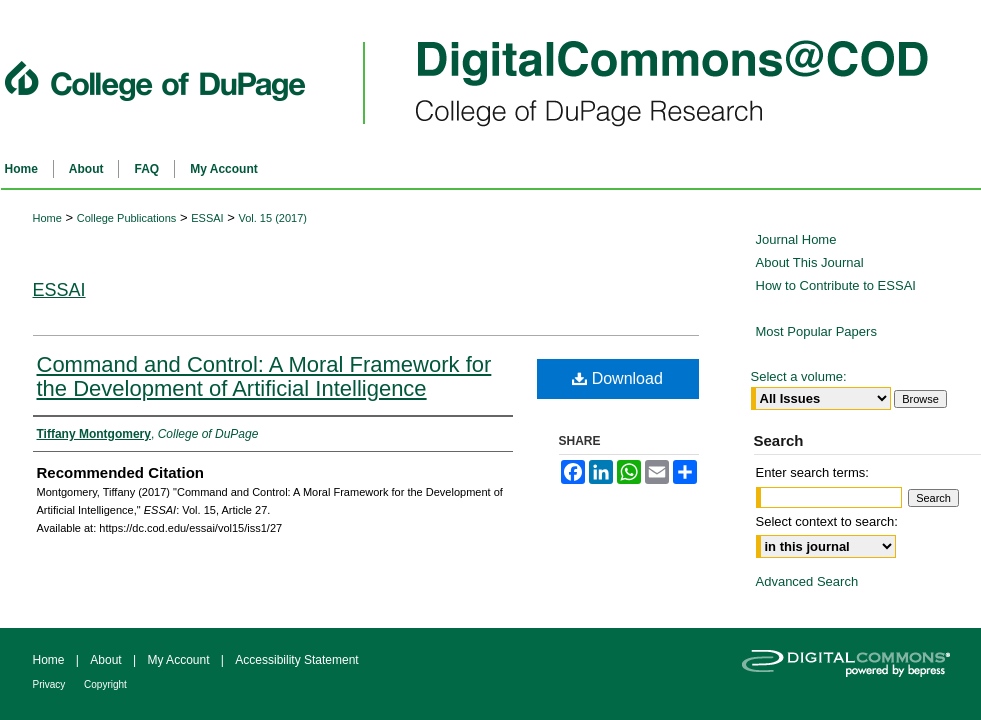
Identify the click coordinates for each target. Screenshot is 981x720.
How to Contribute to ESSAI (836, 285)
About (107, 660)
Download (617, 378)
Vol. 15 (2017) (272, 218)
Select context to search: (827, 521)
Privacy (51, 684)
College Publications (127, 218)
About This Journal (810, 262)
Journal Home (796, 239)
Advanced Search (807, 581)
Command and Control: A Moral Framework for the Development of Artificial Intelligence (264, 376)
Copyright (105, 684)
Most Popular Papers (816, 331)
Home (47, 218)
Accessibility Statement (296, 660)
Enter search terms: (812, 472)
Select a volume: (799, 376)
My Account (179, 660)
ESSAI (207, 218)
